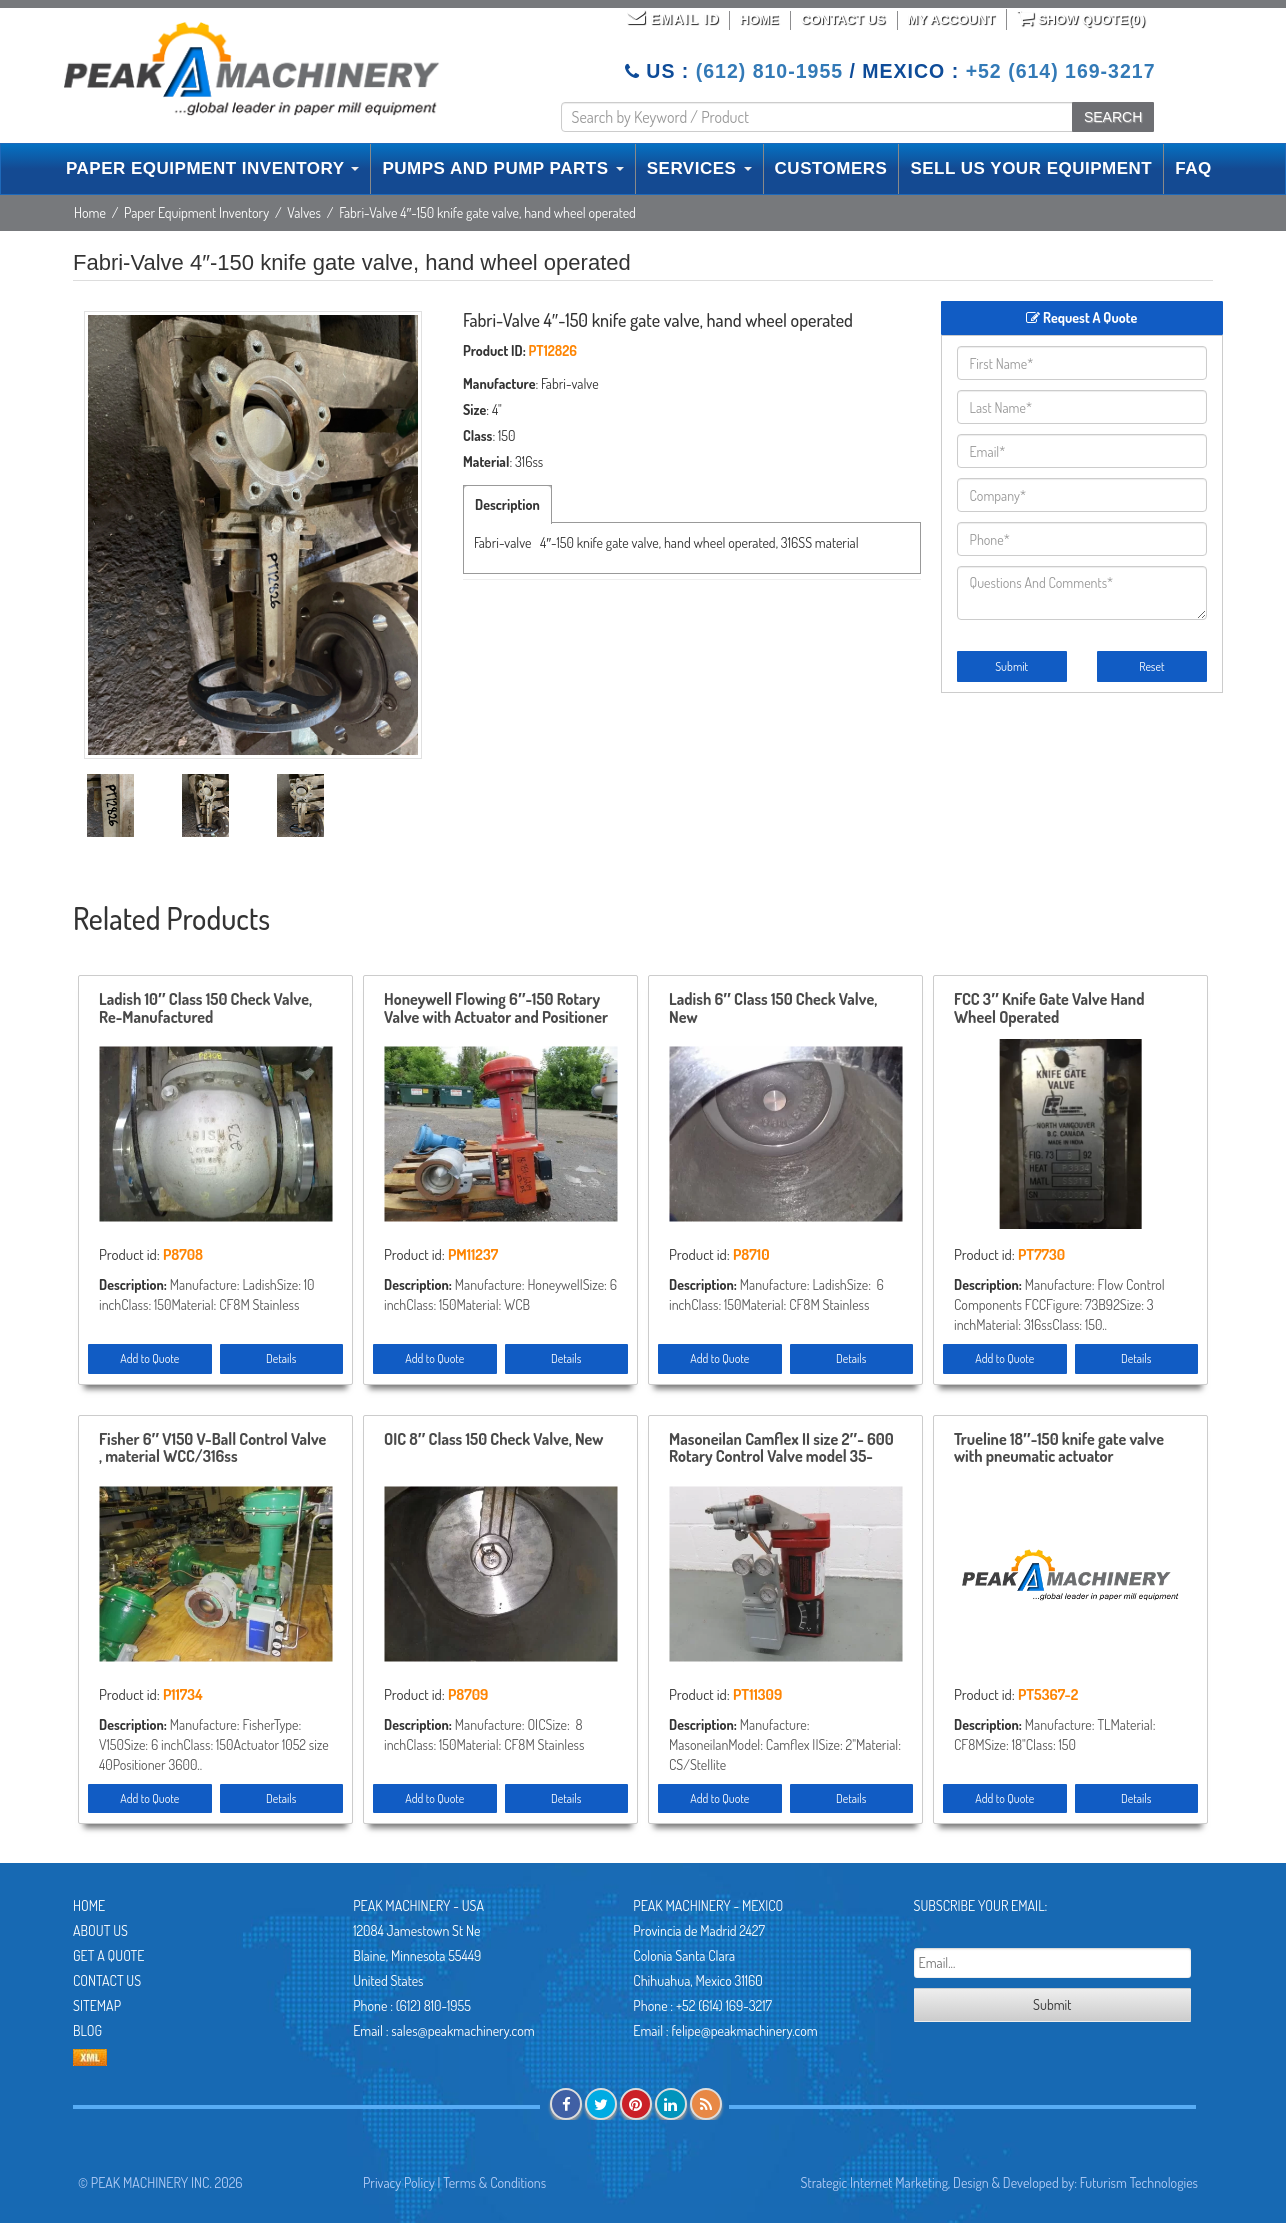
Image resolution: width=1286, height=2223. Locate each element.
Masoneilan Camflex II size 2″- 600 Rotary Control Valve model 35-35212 (781, 1449)
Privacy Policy (399, 2182)
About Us (100, 1930)
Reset (1151, 666)
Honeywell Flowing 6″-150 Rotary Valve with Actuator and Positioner (496, 1009)
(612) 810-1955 (769, 71)
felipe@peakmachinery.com (744, 2030)
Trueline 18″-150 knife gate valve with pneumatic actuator (1059, 1449)
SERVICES (699, 168)
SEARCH (1113, 117)
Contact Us (843, 19)
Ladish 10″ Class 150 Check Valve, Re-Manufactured (205, 1009)
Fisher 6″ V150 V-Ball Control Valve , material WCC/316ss (212, 1449)
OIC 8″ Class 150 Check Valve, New (493, 1440)
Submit (1011, 666)
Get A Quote (108, 1955)
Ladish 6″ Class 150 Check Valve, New (773, 1009)
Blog (87, 2030)
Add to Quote (149, 1358)
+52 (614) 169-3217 (1061, 71)
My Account (951, 19)
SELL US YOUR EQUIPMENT (1031, 168)
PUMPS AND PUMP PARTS (502, 168)
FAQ (1193, 168)
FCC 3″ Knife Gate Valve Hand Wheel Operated (1049, 1009)
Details (281, 1358)
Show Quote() (1081, 18)
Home (759, 19)
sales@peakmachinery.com (462, 2030)
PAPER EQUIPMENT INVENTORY (212, 168)
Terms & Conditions (494, 2182)
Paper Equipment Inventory (196, 212)
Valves (304, 212)
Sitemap (97, 2005)
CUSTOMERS (831, 168)
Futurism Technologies (1139, 2182)
